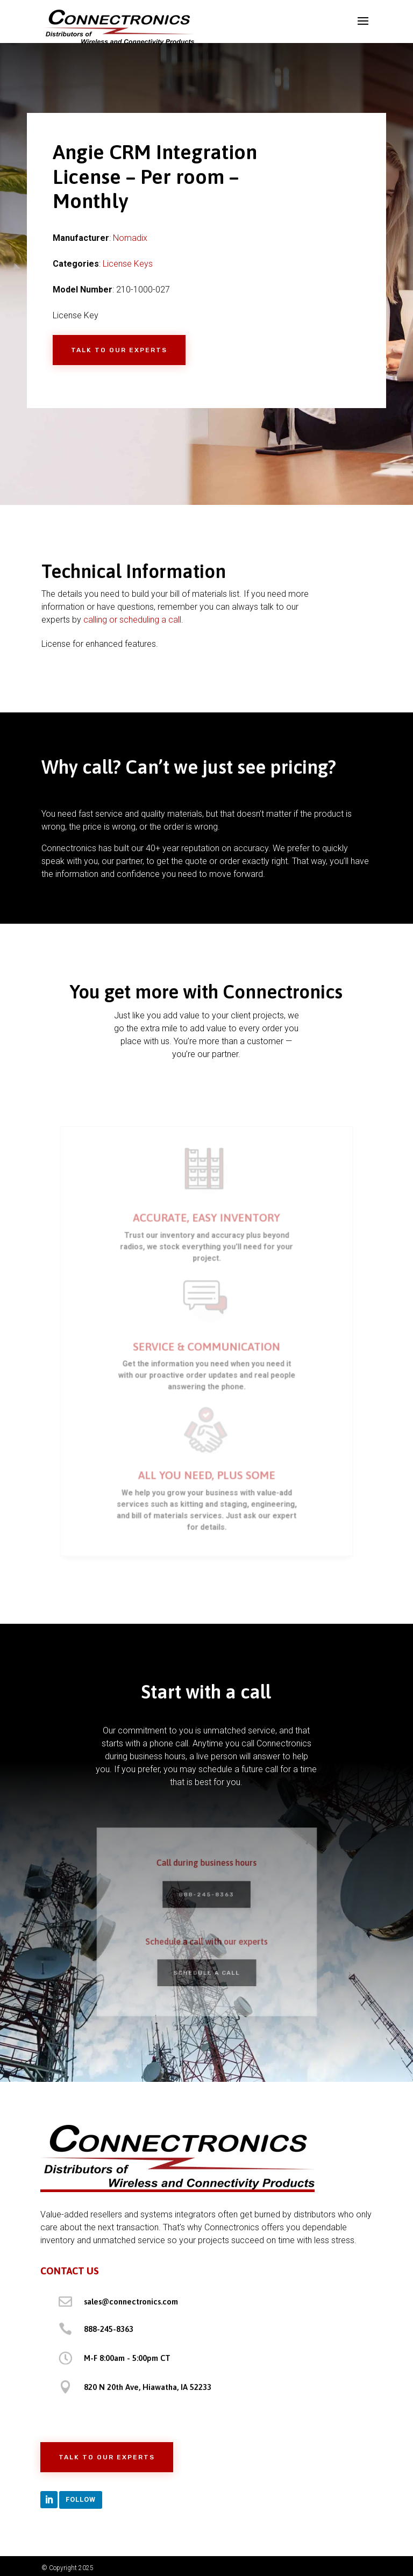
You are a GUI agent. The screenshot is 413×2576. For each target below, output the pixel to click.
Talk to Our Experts (119, 350)
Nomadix (130, 238)
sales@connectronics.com (131, 2301)
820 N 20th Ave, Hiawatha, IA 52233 (147, 2387)
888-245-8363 (206, 1896)
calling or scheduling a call (132, 620)
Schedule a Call (206, 1969)
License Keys (128, 264)
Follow (81, 2499)
